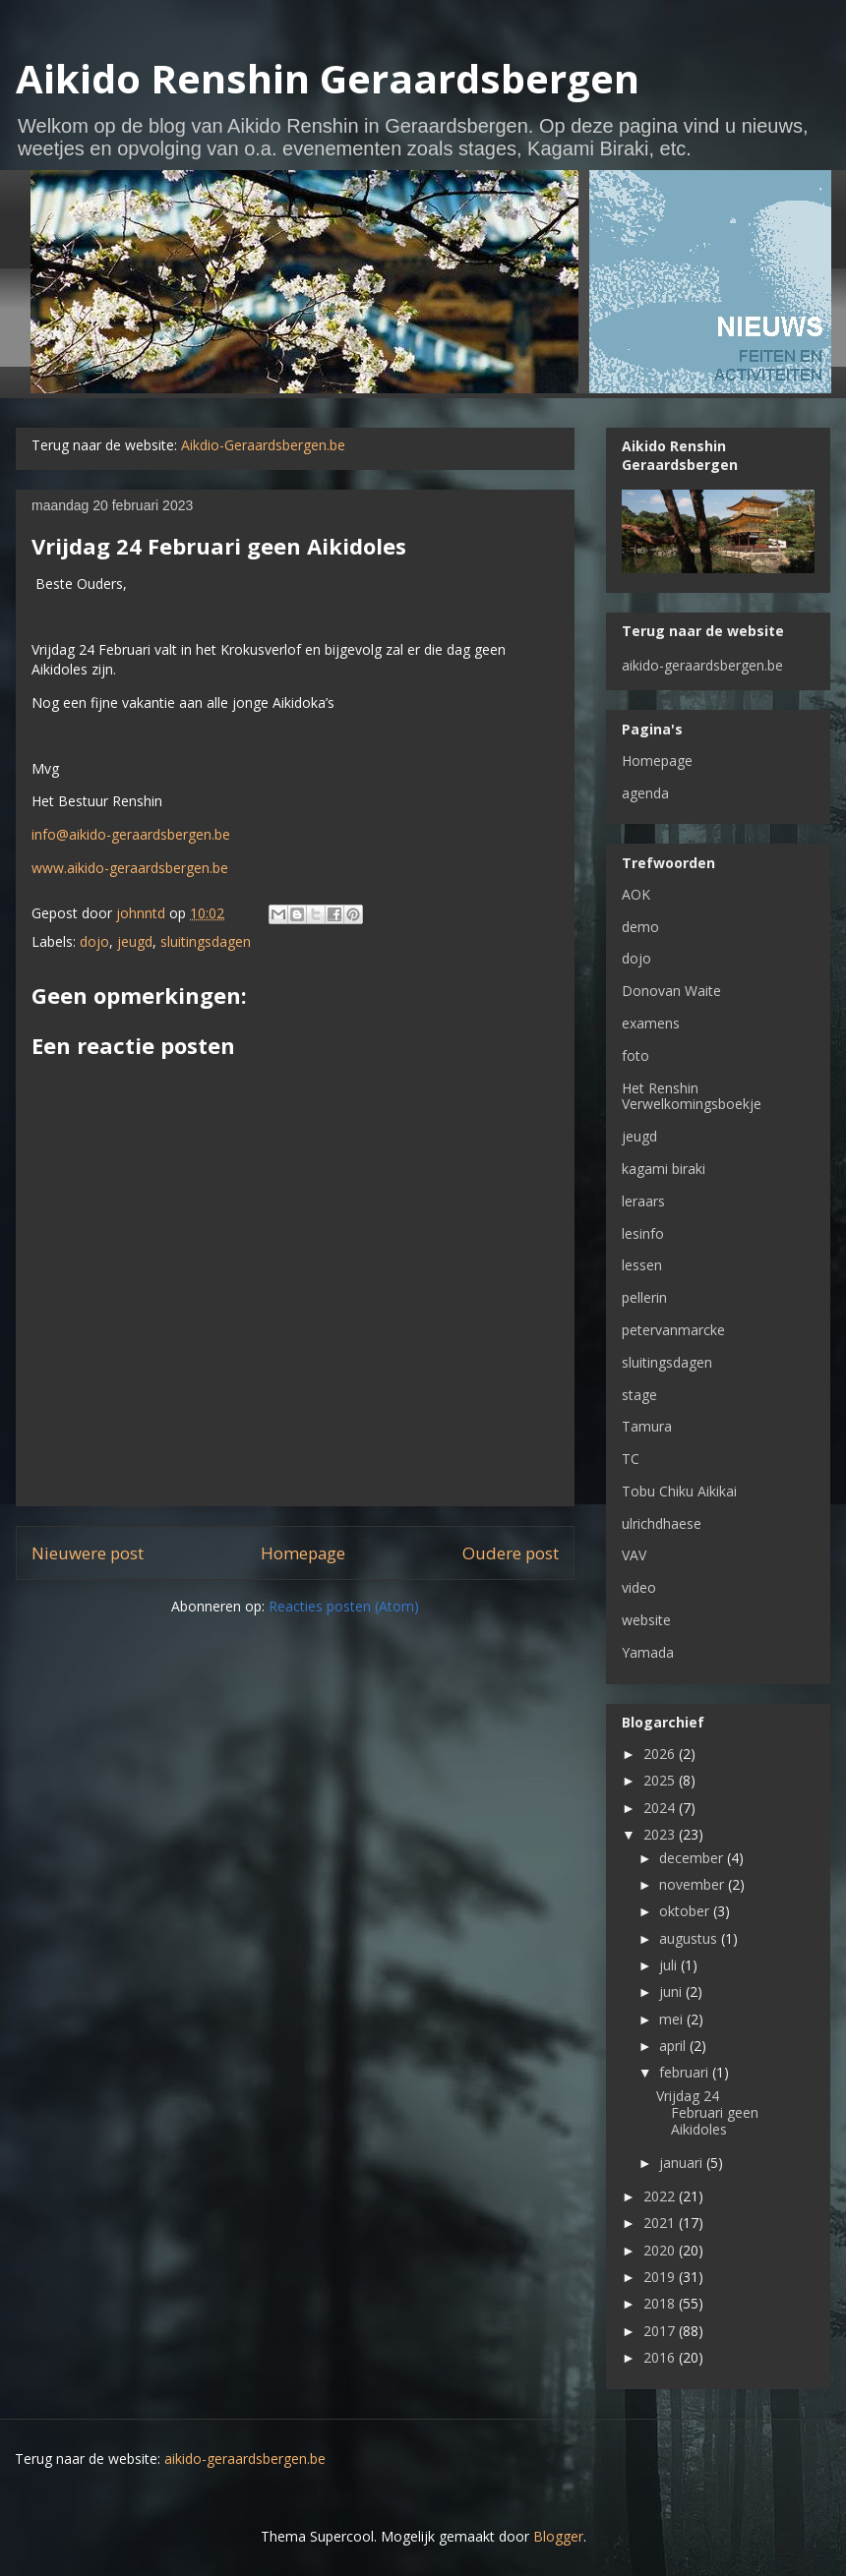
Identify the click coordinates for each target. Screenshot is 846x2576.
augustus (690, 1938)
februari (685, 2072)
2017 (661, 2330)
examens (651, 1023)
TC (630, 1458)
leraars (643, 1201)
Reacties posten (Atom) (344, 1606)
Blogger (558, 2536)
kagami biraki (663, 1168)
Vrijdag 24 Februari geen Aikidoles (707, 2112)
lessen (642, 1265)
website (646, 1619)
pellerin (644, 1297)
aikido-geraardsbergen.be (702, 665)
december (693, 1857)
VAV (634, 1555)
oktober (686, 1911)
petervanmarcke (673, 1329)
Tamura (647, 1426)
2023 (661, 1834)
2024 (661, 1807)
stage (639, 1394)
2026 (661, 1753)
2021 (661, 2222)
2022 (661, 2196)
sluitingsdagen (205, 941)
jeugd (134, 941)
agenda (645, 793)
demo (640, 926)
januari (682, 2162)
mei (673, 2019)
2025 (661, 1780)
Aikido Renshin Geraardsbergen (327, 78)
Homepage (303, 1553)
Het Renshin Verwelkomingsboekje (691, 1096)
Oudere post (510, 1553)
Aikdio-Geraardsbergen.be (263, 445)
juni (672, 1991)
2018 (661, 2303)
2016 (661, 2357)
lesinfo (643, 1233)
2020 (661, 2250)
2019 (661, 2276)
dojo (94, 941)
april (674, 2045)
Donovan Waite (671, 990)
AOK (636, 894)
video (639, 1587)
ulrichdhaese (661, 1523)
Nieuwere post (87, 1553)
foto (635, 1055)
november (693, 1884)
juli (670, 1965)
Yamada (648, 1652)
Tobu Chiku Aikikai (679, 1491)
